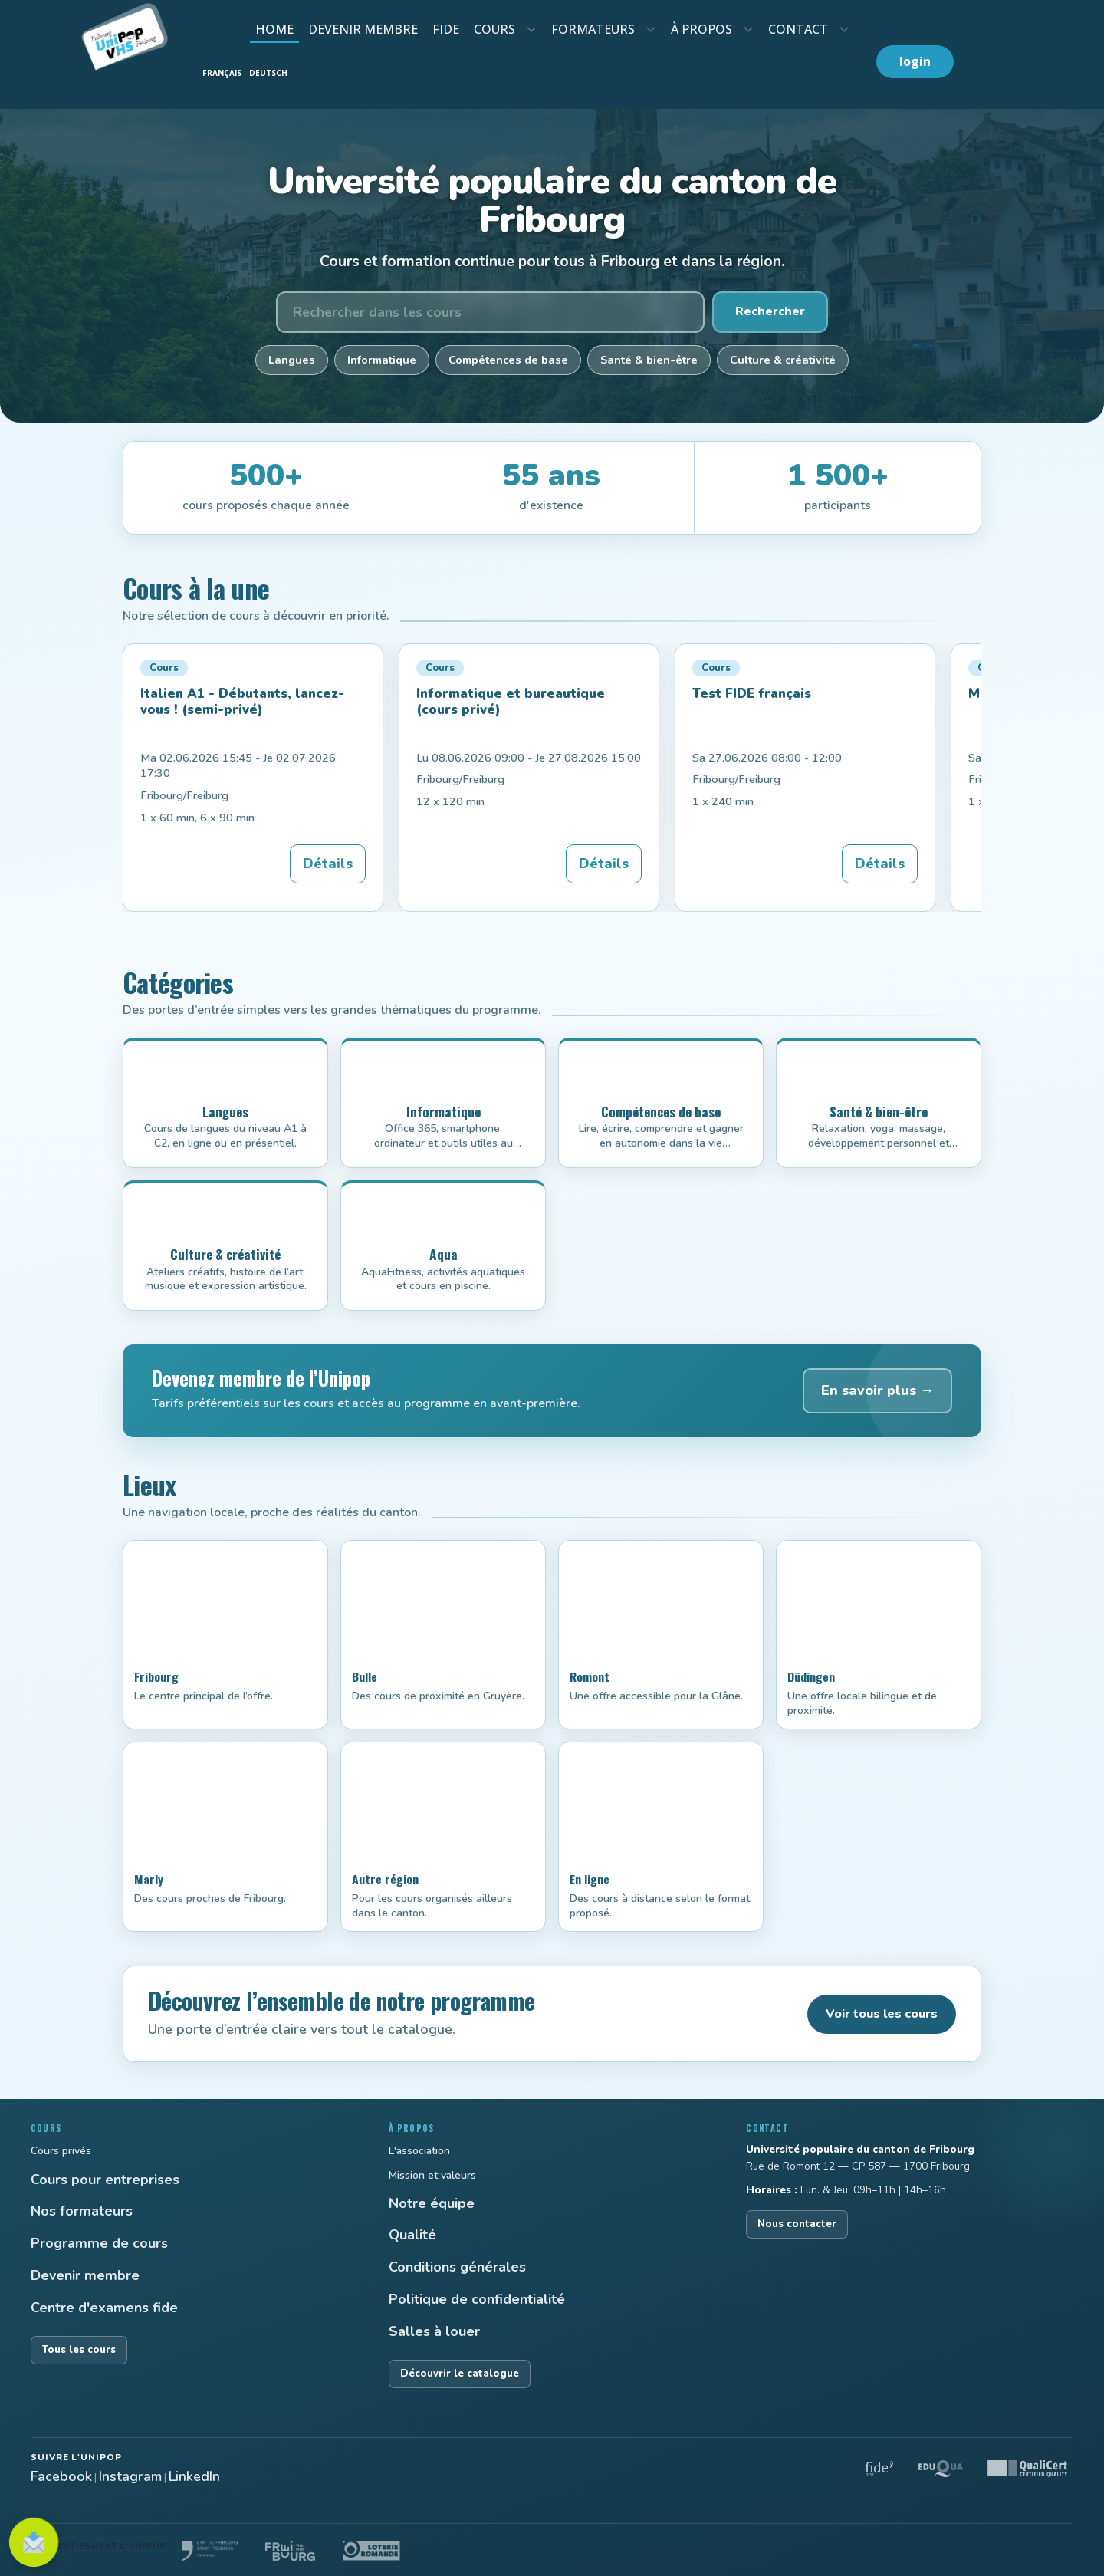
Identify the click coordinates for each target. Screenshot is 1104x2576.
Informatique (381, 359)
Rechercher (770, 311)
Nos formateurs (82, 2211)
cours (494, 29)
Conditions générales (457, 2267)
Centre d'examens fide (104, 2307)
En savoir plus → (877, 1390)
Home (274, 29)
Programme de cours (99, 2243)
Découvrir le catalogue (459, 2373)
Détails (328, 863)
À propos (701, 29)
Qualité (412, 2235)
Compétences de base (508, 359)
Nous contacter (796, 2224)
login (915, 61)
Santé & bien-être (649, 359)
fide (445, 29)
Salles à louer (434, 2331)
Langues (291, 359)
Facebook (61, 2476)
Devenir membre (85, 2275)
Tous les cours (79, 2350)
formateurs (593, 29)
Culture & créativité (783, 359)
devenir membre (363, 29)
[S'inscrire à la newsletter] (34, 2542)
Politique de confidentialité (477, 2299)
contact (798, 29)
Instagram (130, 2476)
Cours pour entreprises (105, 2179)
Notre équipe (432, 2203)
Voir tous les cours (882, 2013)
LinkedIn (194, 2476)
